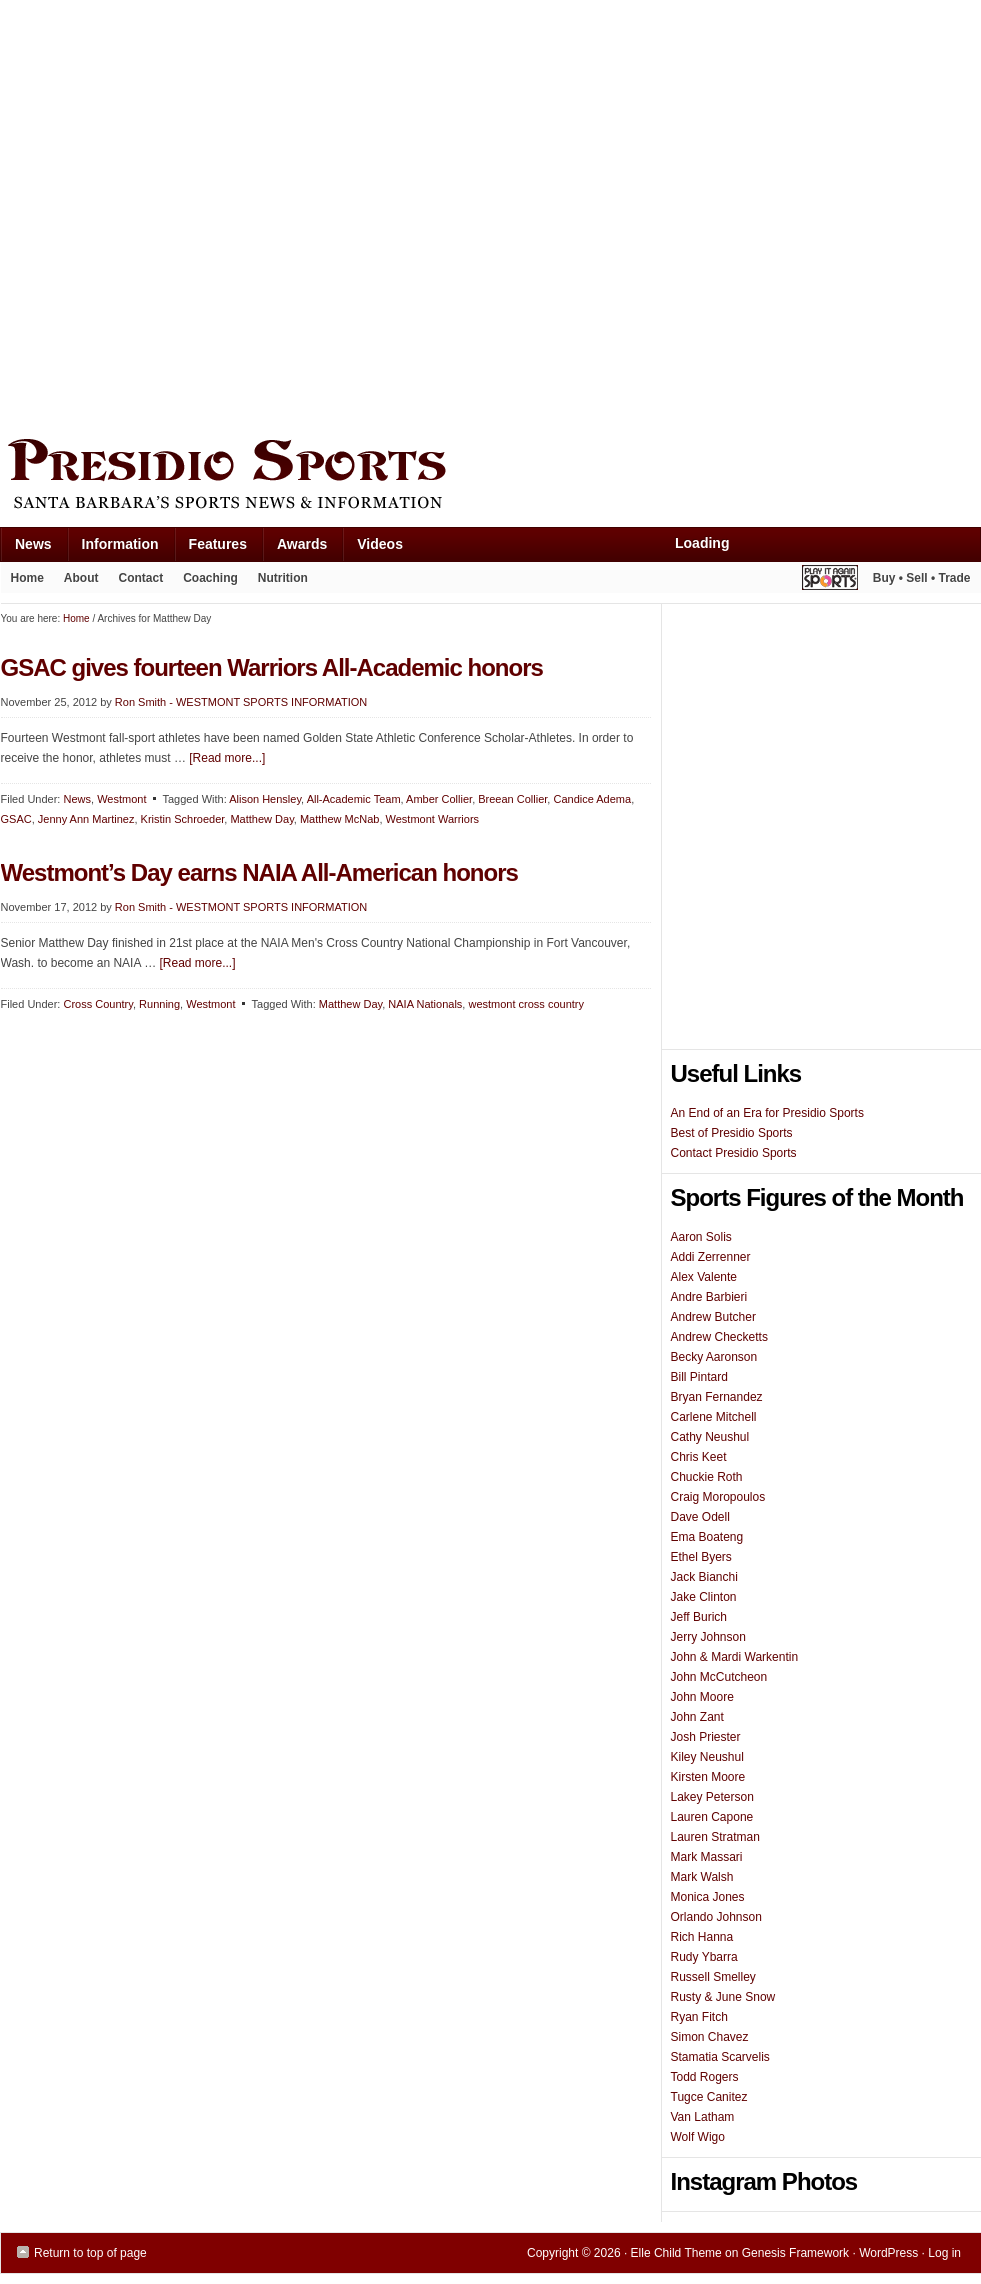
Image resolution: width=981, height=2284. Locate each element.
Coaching (210, 578)
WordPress (888, 2253)
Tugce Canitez (709, 2097)
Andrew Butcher (713, 1317)
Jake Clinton (704, 1597)
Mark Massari (707, 1857)
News (26, 548)
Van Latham (703, 2117)
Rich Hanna (702, 1937)
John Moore (702, 1697)
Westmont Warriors (433, 819)
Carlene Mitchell (714, 1417)
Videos (380, 544)
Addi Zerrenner (711, 1257)
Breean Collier (512, 799)
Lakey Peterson (712, 1797)
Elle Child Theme (676, 2253)
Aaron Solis (701, 1237)
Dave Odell (700, 1517)
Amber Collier (439, 799)
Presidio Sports (491, 477)
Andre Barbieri (709, 1297)
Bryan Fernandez (717, 1397)
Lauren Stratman (715, 1837)
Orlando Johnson (716, 1917)
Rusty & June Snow (723, 1997)
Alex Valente (704, 1277)
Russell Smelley (713, 1977)
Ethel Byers (701, 1557)
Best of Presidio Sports (732, 1133)
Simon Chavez (710, 2037)
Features (210, 548)
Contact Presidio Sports (734, 1153)
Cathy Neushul (710, 1437)
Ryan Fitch (699, 2017)
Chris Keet (699, 1457)
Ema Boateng (707, 1537)
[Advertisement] (213, 214)
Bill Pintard (699, 1377)
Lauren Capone (712, 1817)
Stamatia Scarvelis (720, 2057)
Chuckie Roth (707, 1477)
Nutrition (283, 578)
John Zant (697, 1717)
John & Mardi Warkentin (735, 1657)
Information (113, 548)
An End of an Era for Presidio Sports (767, 1113)
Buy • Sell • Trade (922, 578)
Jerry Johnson (708, 1637)
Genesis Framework (795, 2253)
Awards (294, 548)
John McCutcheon (719, 1677)
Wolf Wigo (698, 2137)
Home (27, 578)
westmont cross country (526, 1004)
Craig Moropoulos (718, 1497)
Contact (141, 578)
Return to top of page (90, 2253)
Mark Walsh (702, 1877)
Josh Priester (706, 1737)
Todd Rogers (705, 2077)
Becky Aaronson (714, 1357)
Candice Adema (592, 799)
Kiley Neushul (707, 1757)
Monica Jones (708, 1897)
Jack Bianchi (704, 1577)
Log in (944, 2253)
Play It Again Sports (830, 580)
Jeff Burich (699, 1617)
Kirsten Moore (708, 1777)
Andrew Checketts (719, 1337)
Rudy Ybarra (704, 1957)
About (76, 582)
